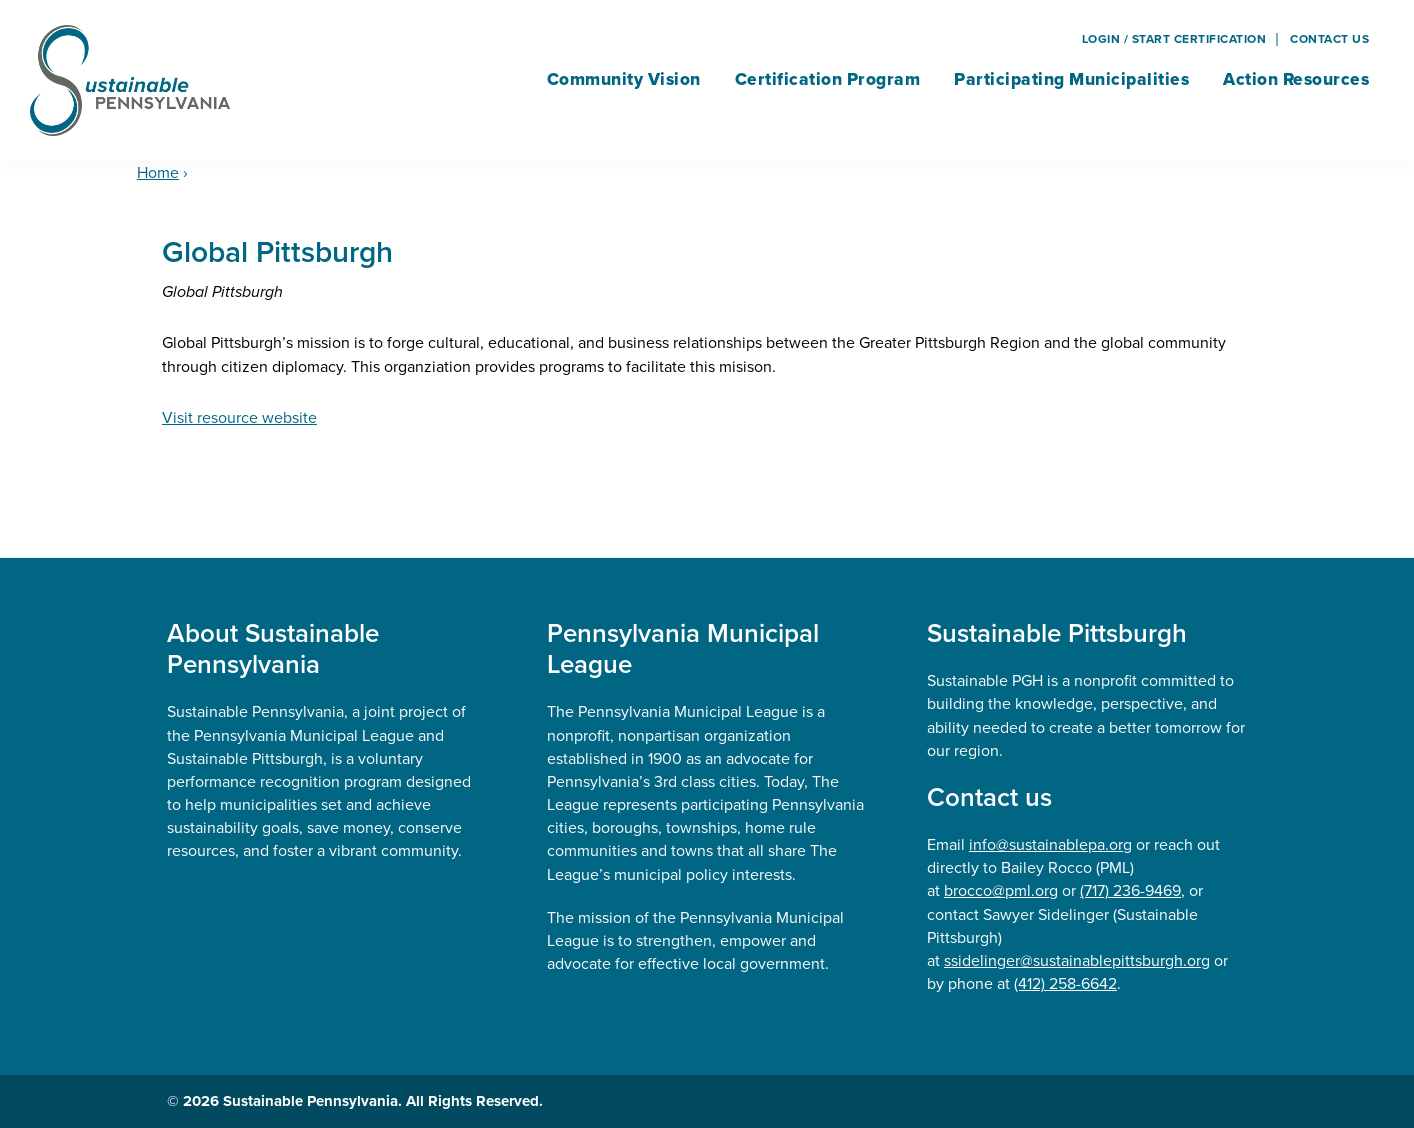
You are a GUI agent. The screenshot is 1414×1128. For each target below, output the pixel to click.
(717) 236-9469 (1130, 890)
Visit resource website (239, 417)
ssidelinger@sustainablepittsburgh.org (1077, 960)
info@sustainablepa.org (1050, 844)
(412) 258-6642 (1065, 983)
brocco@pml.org (1001, 890)
